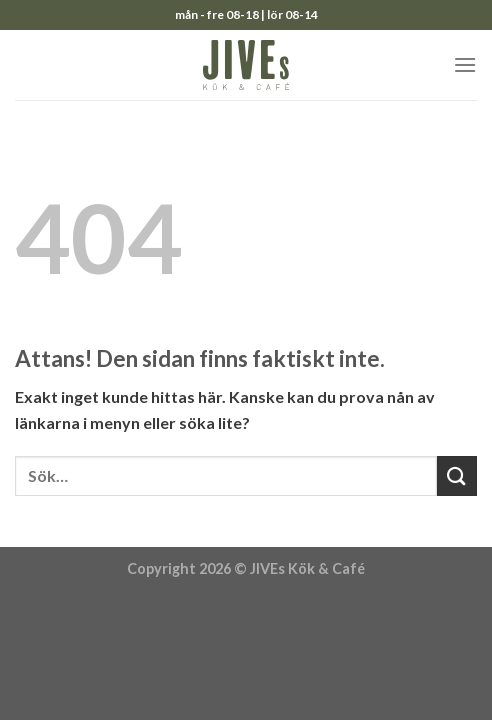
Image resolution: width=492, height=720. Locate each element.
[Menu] (465, 64)
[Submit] (457, 475)
